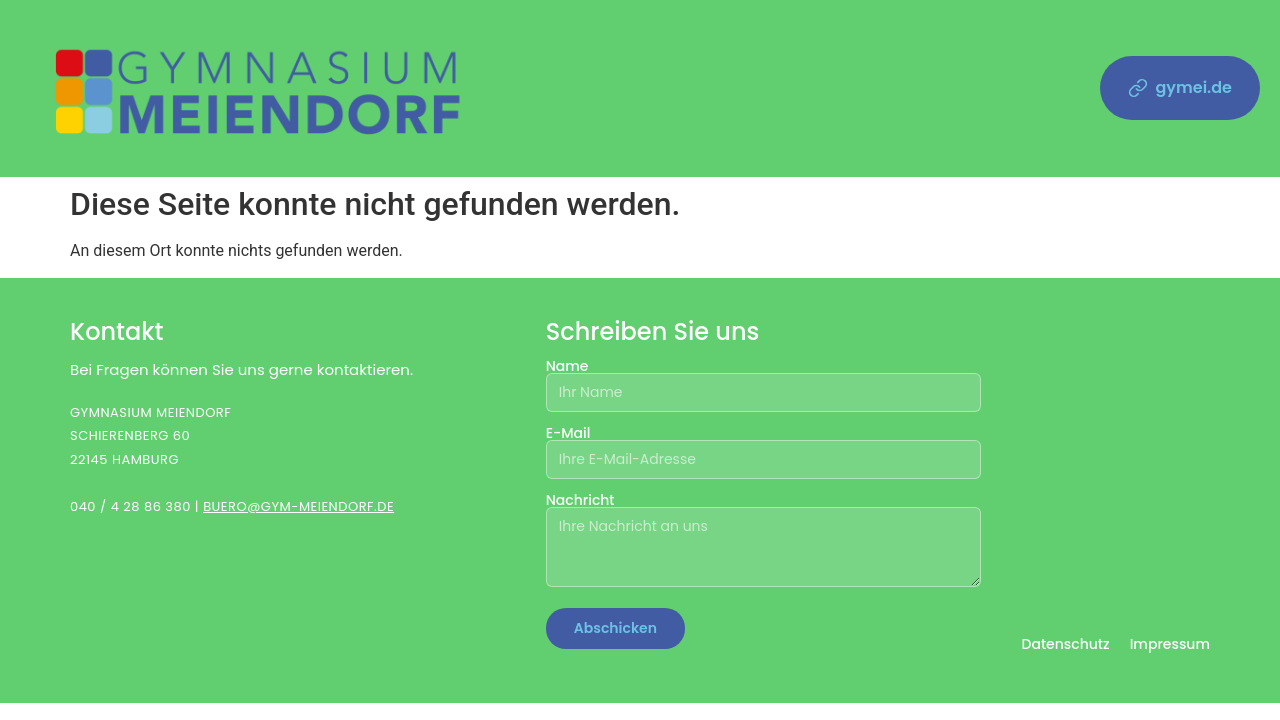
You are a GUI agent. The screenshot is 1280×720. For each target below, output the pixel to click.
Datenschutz (1065, 644)
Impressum (1170, 644)
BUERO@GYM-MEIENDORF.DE (298, 506)
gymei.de (1180, 87)
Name (764, 380)
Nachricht (764, 541)
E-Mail (764, 447)
